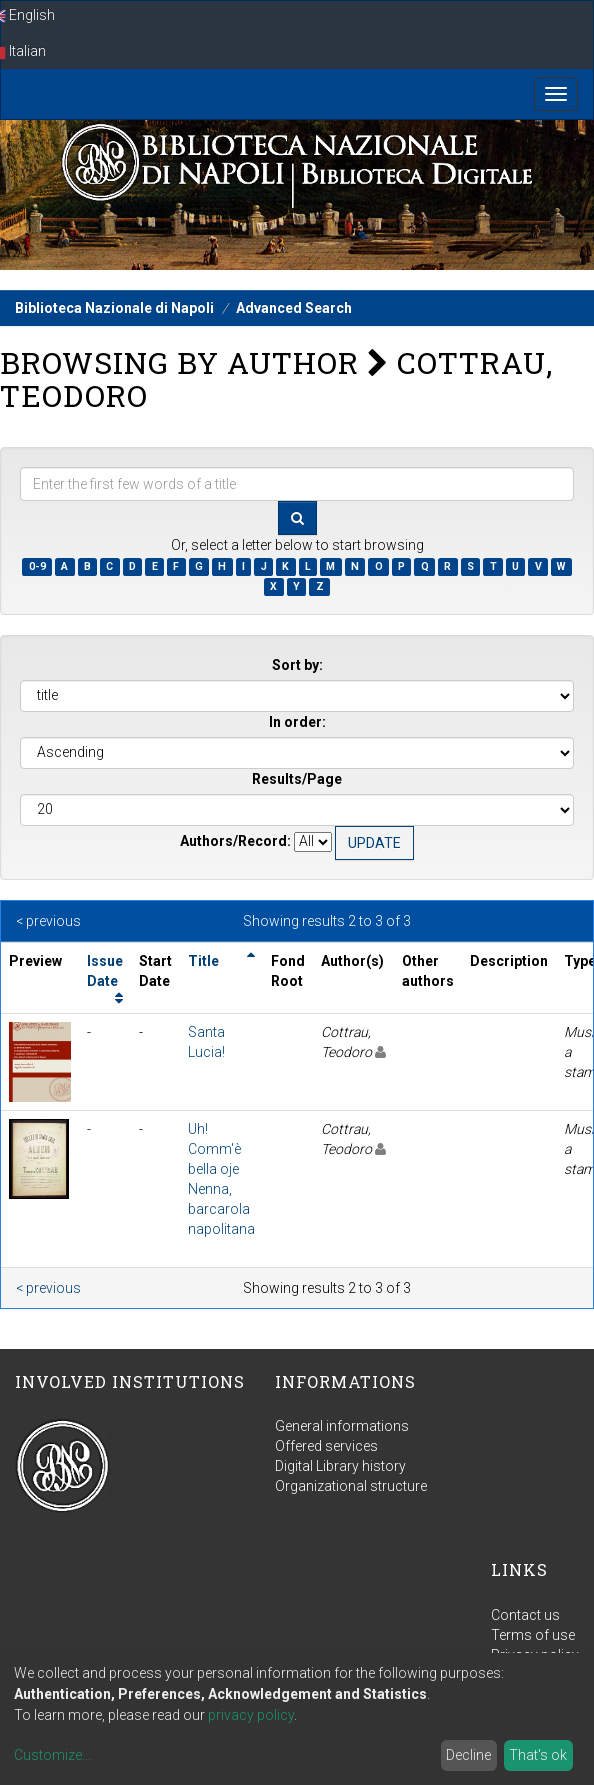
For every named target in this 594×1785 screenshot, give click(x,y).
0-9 (37, 566)
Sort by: (297, 665)
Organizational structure (351, 1486)
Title (203, 961)
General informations (342, 1426)
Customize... (52, 1755)
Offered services (326, 1446)
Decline (468, 1755)
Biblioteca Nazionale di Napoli (114, 308)
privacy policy (251, 1715)
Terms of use (533, 1635)
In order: (297, 722)
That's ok (538, 1755)
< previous (48, 921)
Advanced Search (294, 308)
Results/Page (297, 779)
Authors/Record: (235, 841)
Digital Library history (340, 1466)
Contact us (525, 1615)
